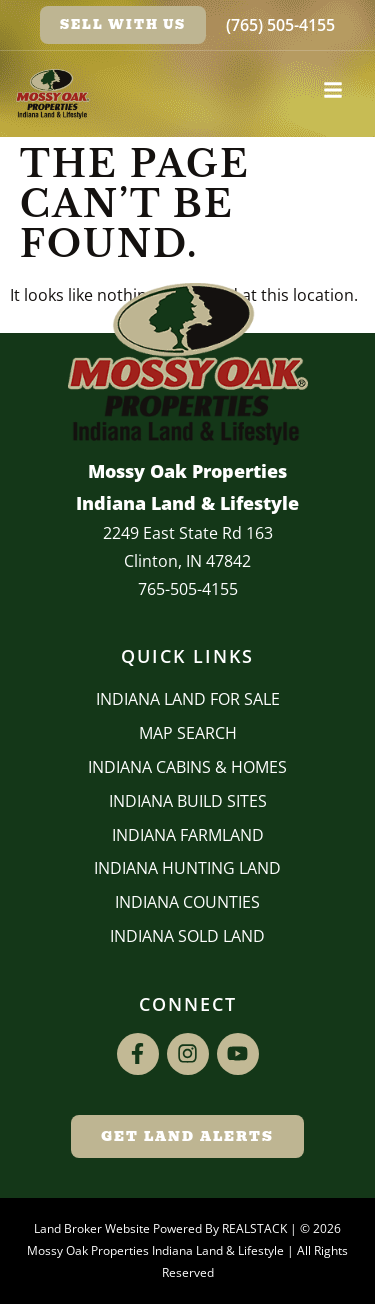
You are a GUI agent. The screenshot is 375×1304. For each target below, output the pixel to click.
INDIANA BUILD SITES (188, 801)
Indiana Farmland (188, 835)
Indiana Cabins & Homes (187, 767)
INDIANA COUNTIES (187, 902)
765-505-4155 (188, 589)
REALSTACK (254, 1228)
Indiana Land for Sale (188, 699)
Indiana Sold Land (187, 936)
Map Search (188, 733)
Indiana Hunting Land (187, 868)
